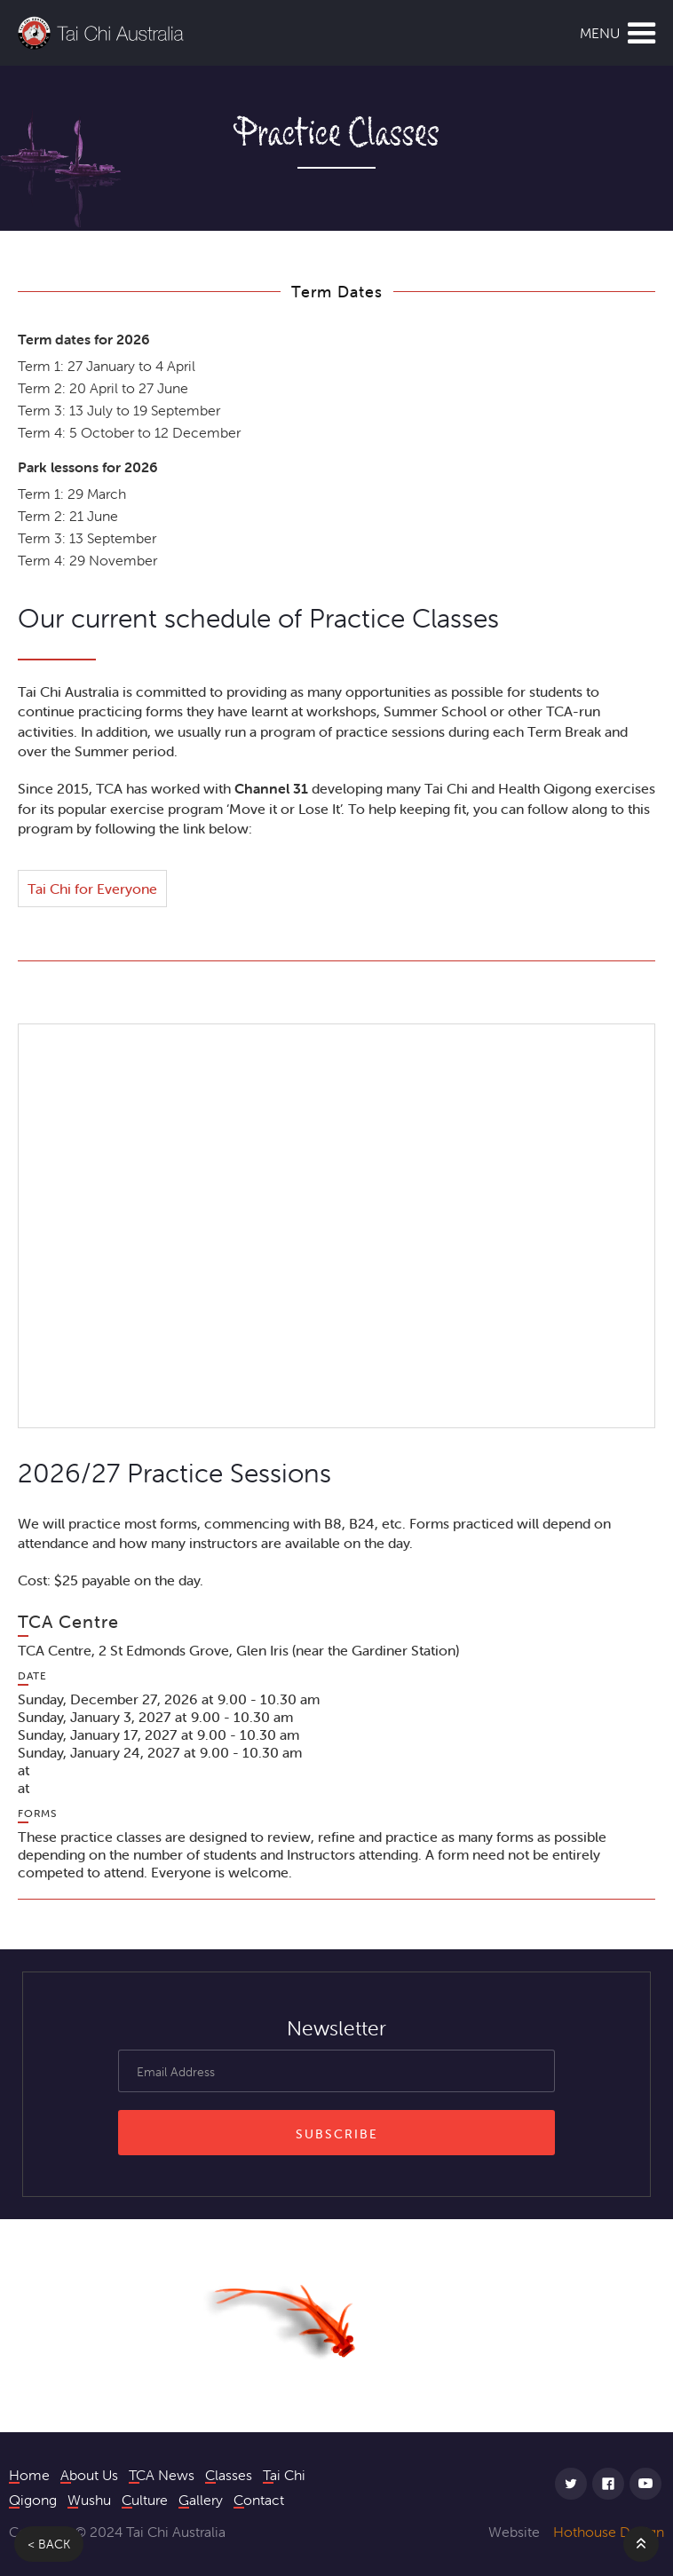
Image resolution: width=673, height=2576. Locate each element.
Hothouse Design (608, 2531)
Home (29, 2474)
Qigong (33, 2499)
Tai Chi (284, 2474)
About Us (89, 2474)
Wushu (89, 2499)
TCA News (161, 2474)
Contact (259, 2499)
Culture (145, 2499)
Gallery (200, 2499)
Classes (228, 2474)
